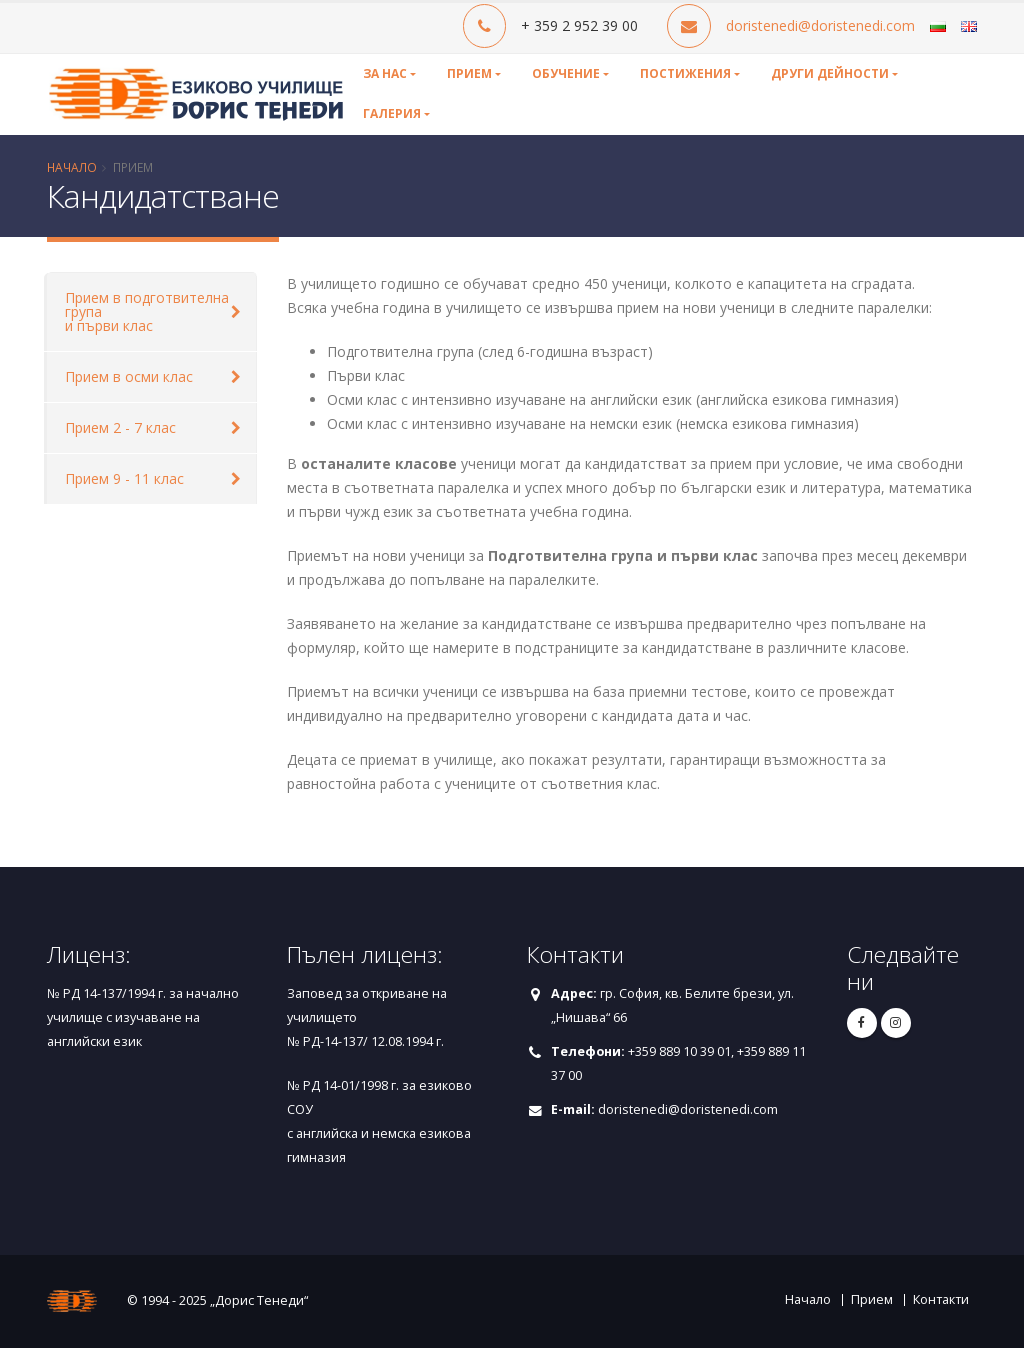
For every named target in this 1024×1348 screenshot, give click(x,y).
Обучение (566, 73)
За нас (385, 73)
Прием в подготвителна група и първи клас (147, 311)
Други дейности (830, 73)
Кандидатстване (163, 195)
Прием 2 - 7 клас (120, 427)
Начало (72, 167)
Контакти (941, 1299)
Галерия (392, 113)
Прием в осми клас (129, 376)
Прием (469, 73)
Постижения (685, 73)
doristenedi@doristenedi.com (820, 25)
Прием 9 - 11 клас (124, 478)
